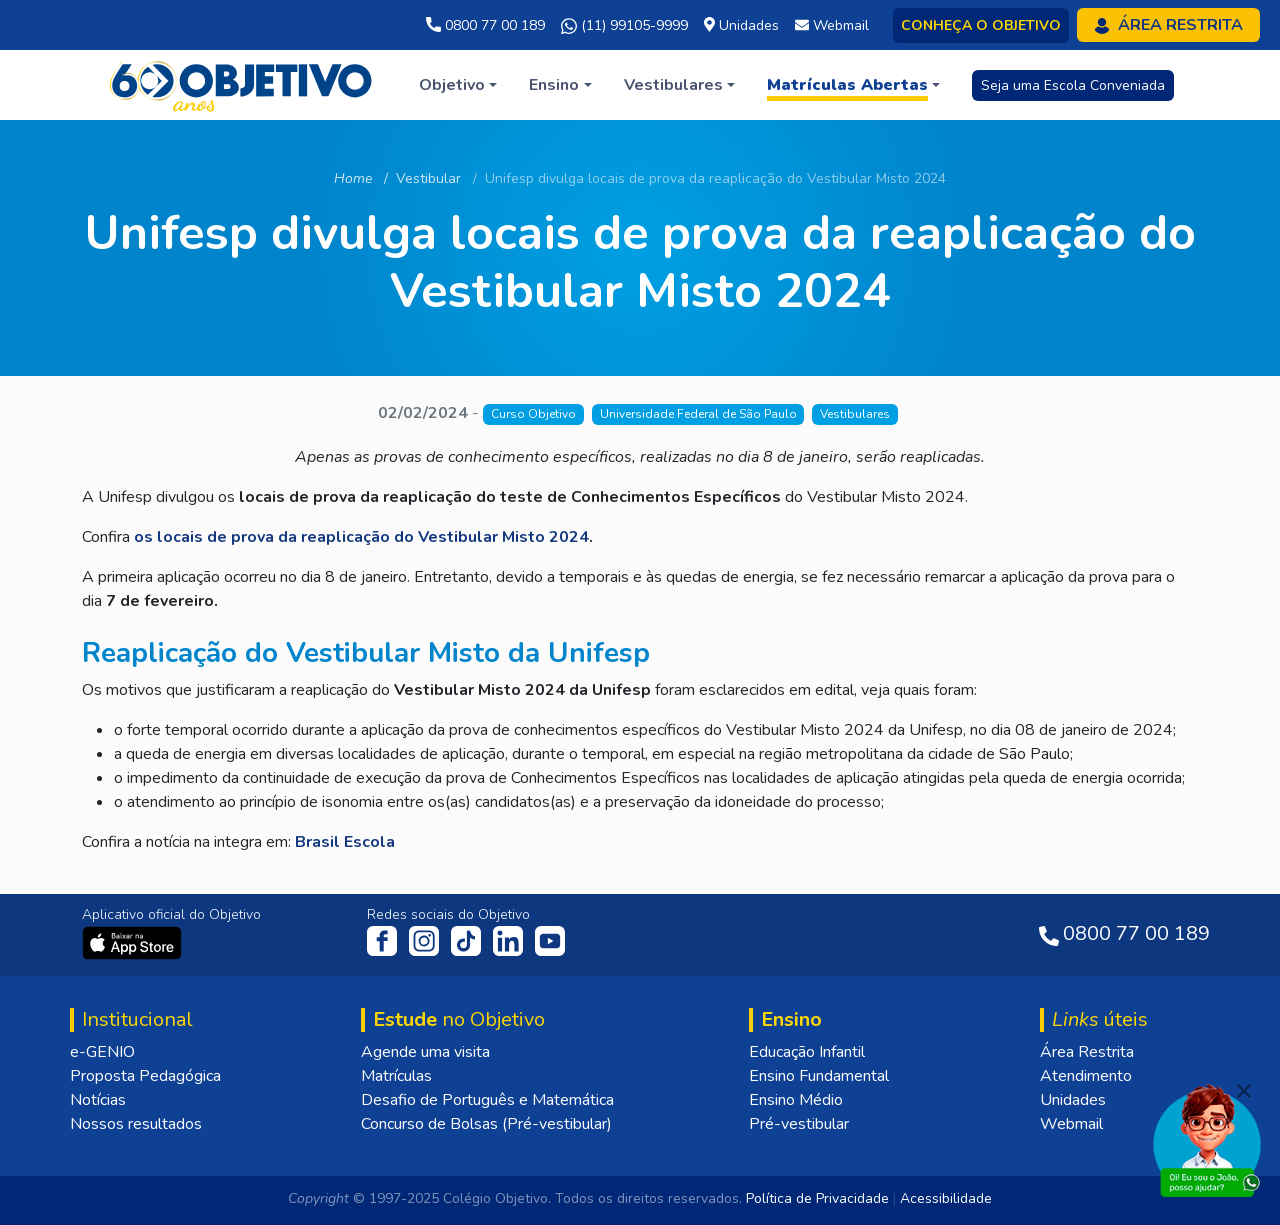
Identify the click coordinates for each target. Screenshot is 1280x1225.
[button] (458, 85)
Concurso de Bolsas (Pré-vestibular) (486, 1124)
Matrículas (396, 1076)
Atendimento (1086, 1076)
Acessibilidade (946, 1198)
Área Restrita (1087, 1052)
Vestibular (428, 178)
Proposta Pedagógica (145, 1076)
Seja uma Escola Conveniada (1073, 85)
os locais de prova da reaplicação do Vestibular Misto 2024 (361, 537)
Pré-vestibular (799, 1124)
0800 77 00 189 (485, 25)
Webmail (1071, 1124)
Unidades (1073, 1100)
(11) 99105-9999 (624, 26)
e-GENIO (102, 1052)
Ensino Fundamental (819, 1076)
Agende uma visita (425, 1052)
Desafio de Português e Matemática (487, 1100)
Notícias (98, 1100)
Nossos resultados (136, 1124)
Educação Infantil (807, 1052)
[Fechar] (1244, 1091)
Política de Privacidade (817, 1198)
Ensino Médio (796, 1100)
